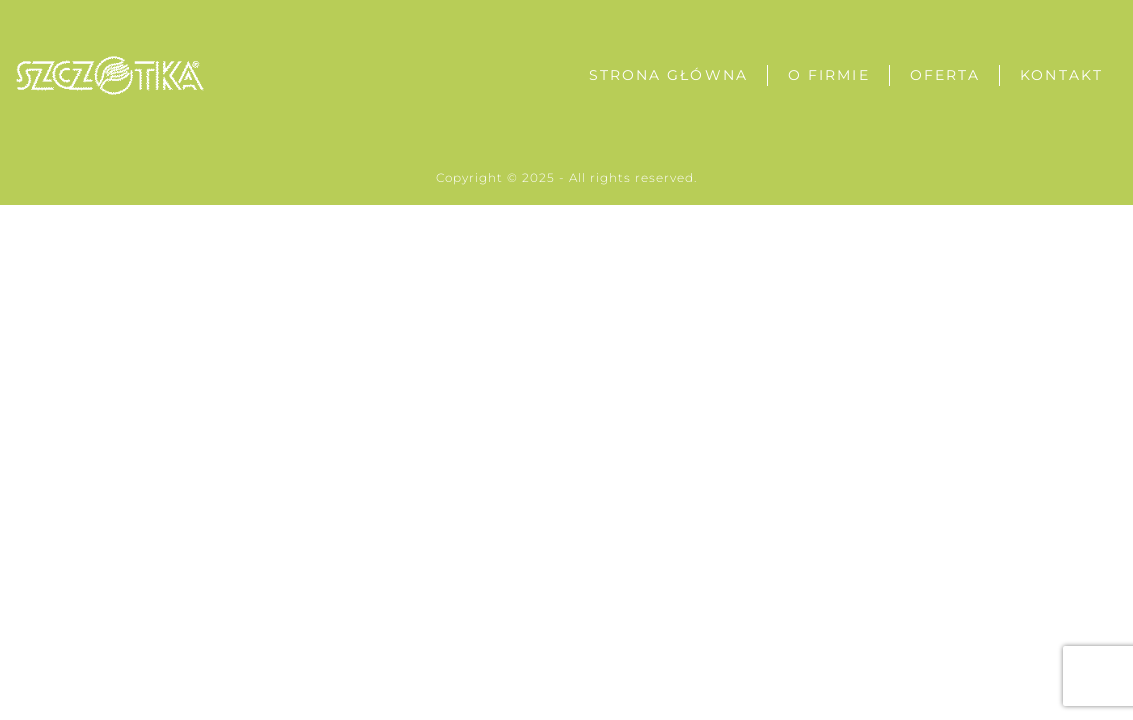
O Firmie (829, 75)
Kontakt (1061, 75)
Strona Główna (668, 75)
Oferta (945, 75)
